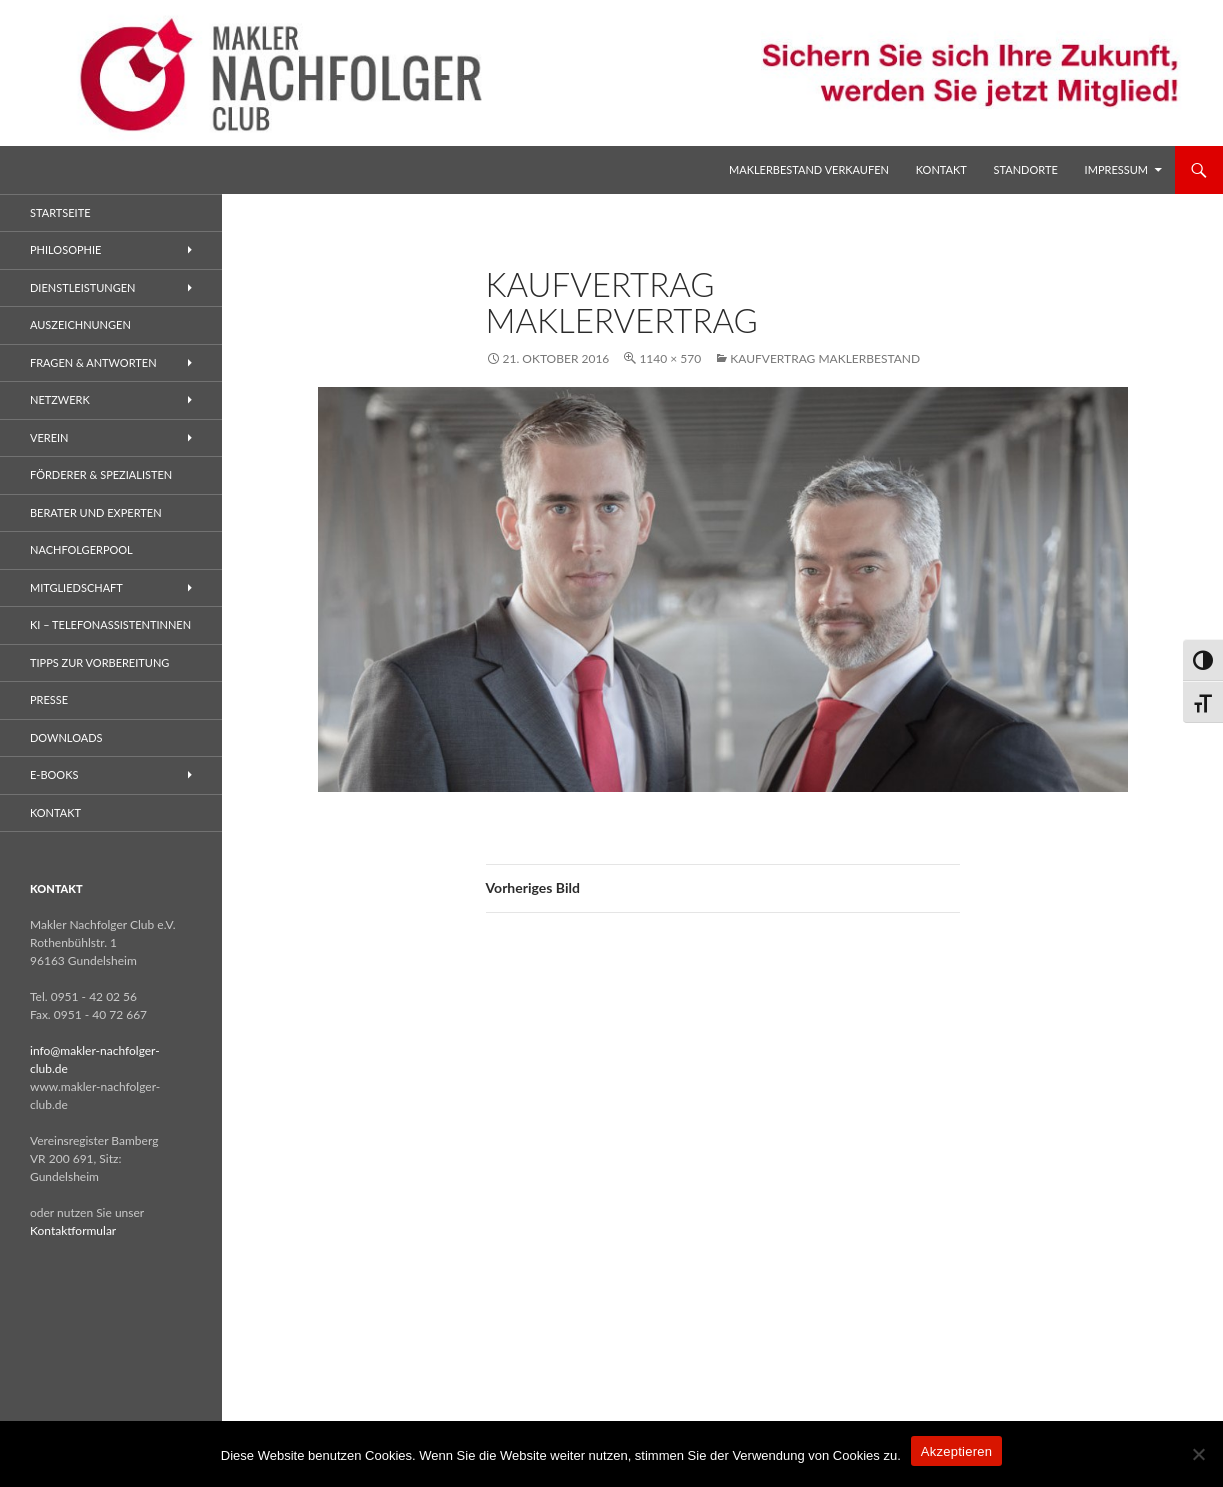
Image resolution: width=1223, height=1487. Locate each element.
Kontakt (941, 169)
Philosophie (65, 249)
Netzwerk (60, 399)
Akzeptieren (956, 1451)
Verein (49, 437)
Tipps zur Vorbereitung (99, 662)
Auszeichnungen (80, 324)
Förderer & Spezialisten (101, 474)
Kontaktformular (73, 1230)
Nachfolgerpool (81, 549)
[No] (1198, 1454)
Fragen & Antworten (93, 362)
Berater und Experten (96, 512)
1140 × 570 (670, 358)
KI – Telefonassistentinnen (110, 624)
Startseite (60, 212)
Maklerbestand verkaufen (809, 169)
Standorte (1026, 169)
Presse (49, 699)
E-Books (54, 774)
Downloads (66, 737)
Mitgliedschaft (76, 587)
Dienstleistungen (82, 287)
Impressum (1116, 169)
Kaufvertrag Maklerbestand (825, 358)
